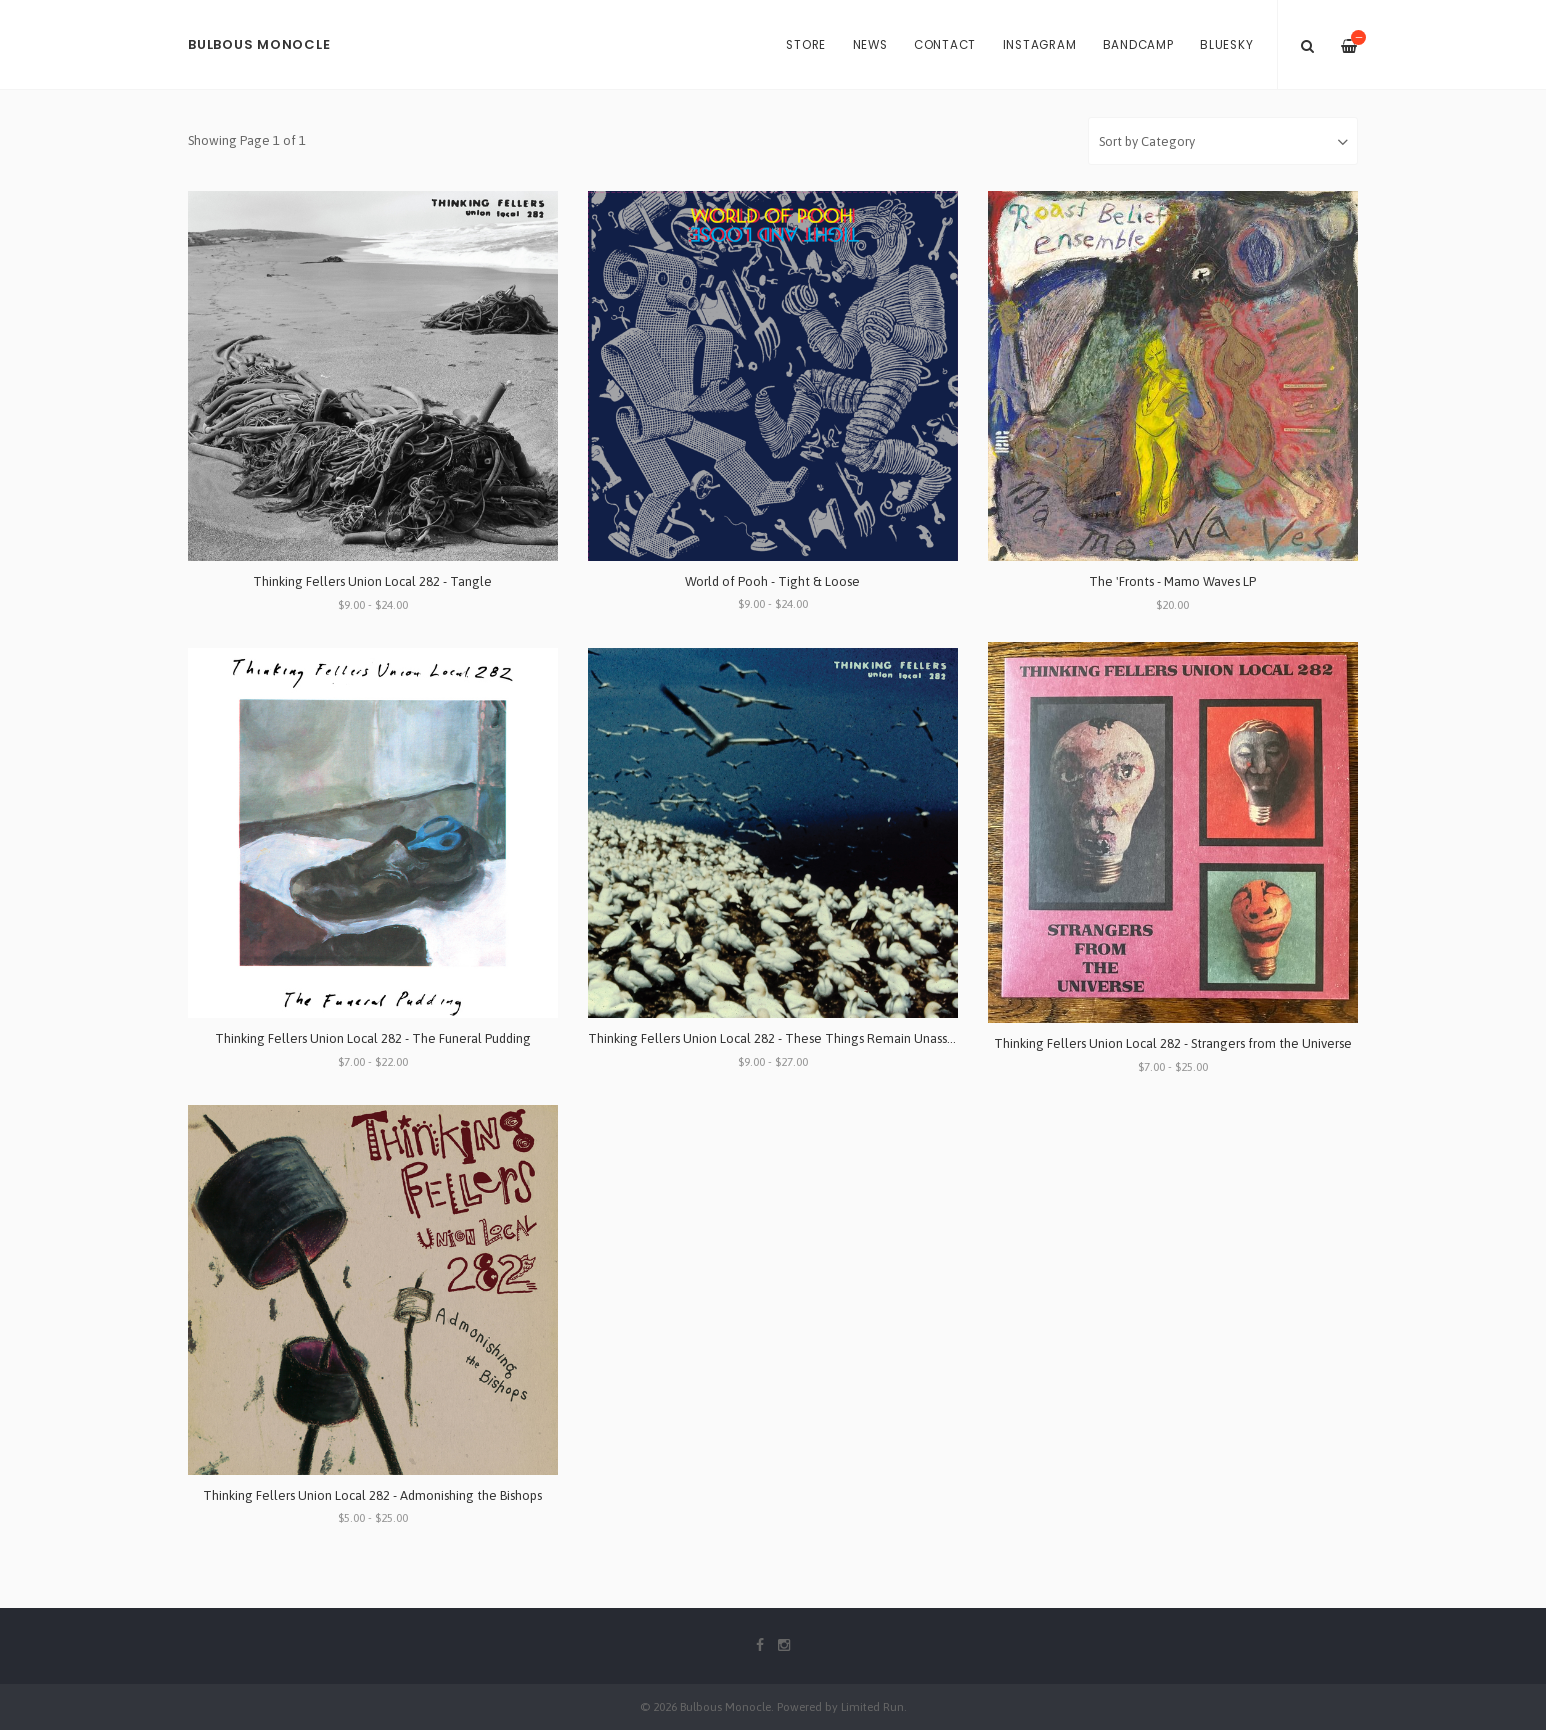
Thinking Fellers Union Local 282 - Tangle (372, 581)
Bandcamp (1138, 45)
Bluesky (1226, 45)
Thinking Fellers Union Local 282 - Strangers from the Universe (1173, 1043)
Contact (945, 45)
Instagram (1040, 45)
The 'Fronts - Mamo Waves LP (1172, 581)
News (870, 45)
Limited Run (872, 1706)
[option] (773, 90)
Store (806, 45)
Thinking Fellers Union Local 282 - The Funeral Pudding (373, 1038)
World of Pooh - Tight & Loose (772, 581)
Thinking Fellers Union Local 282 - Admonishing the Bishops (372, 1495)
